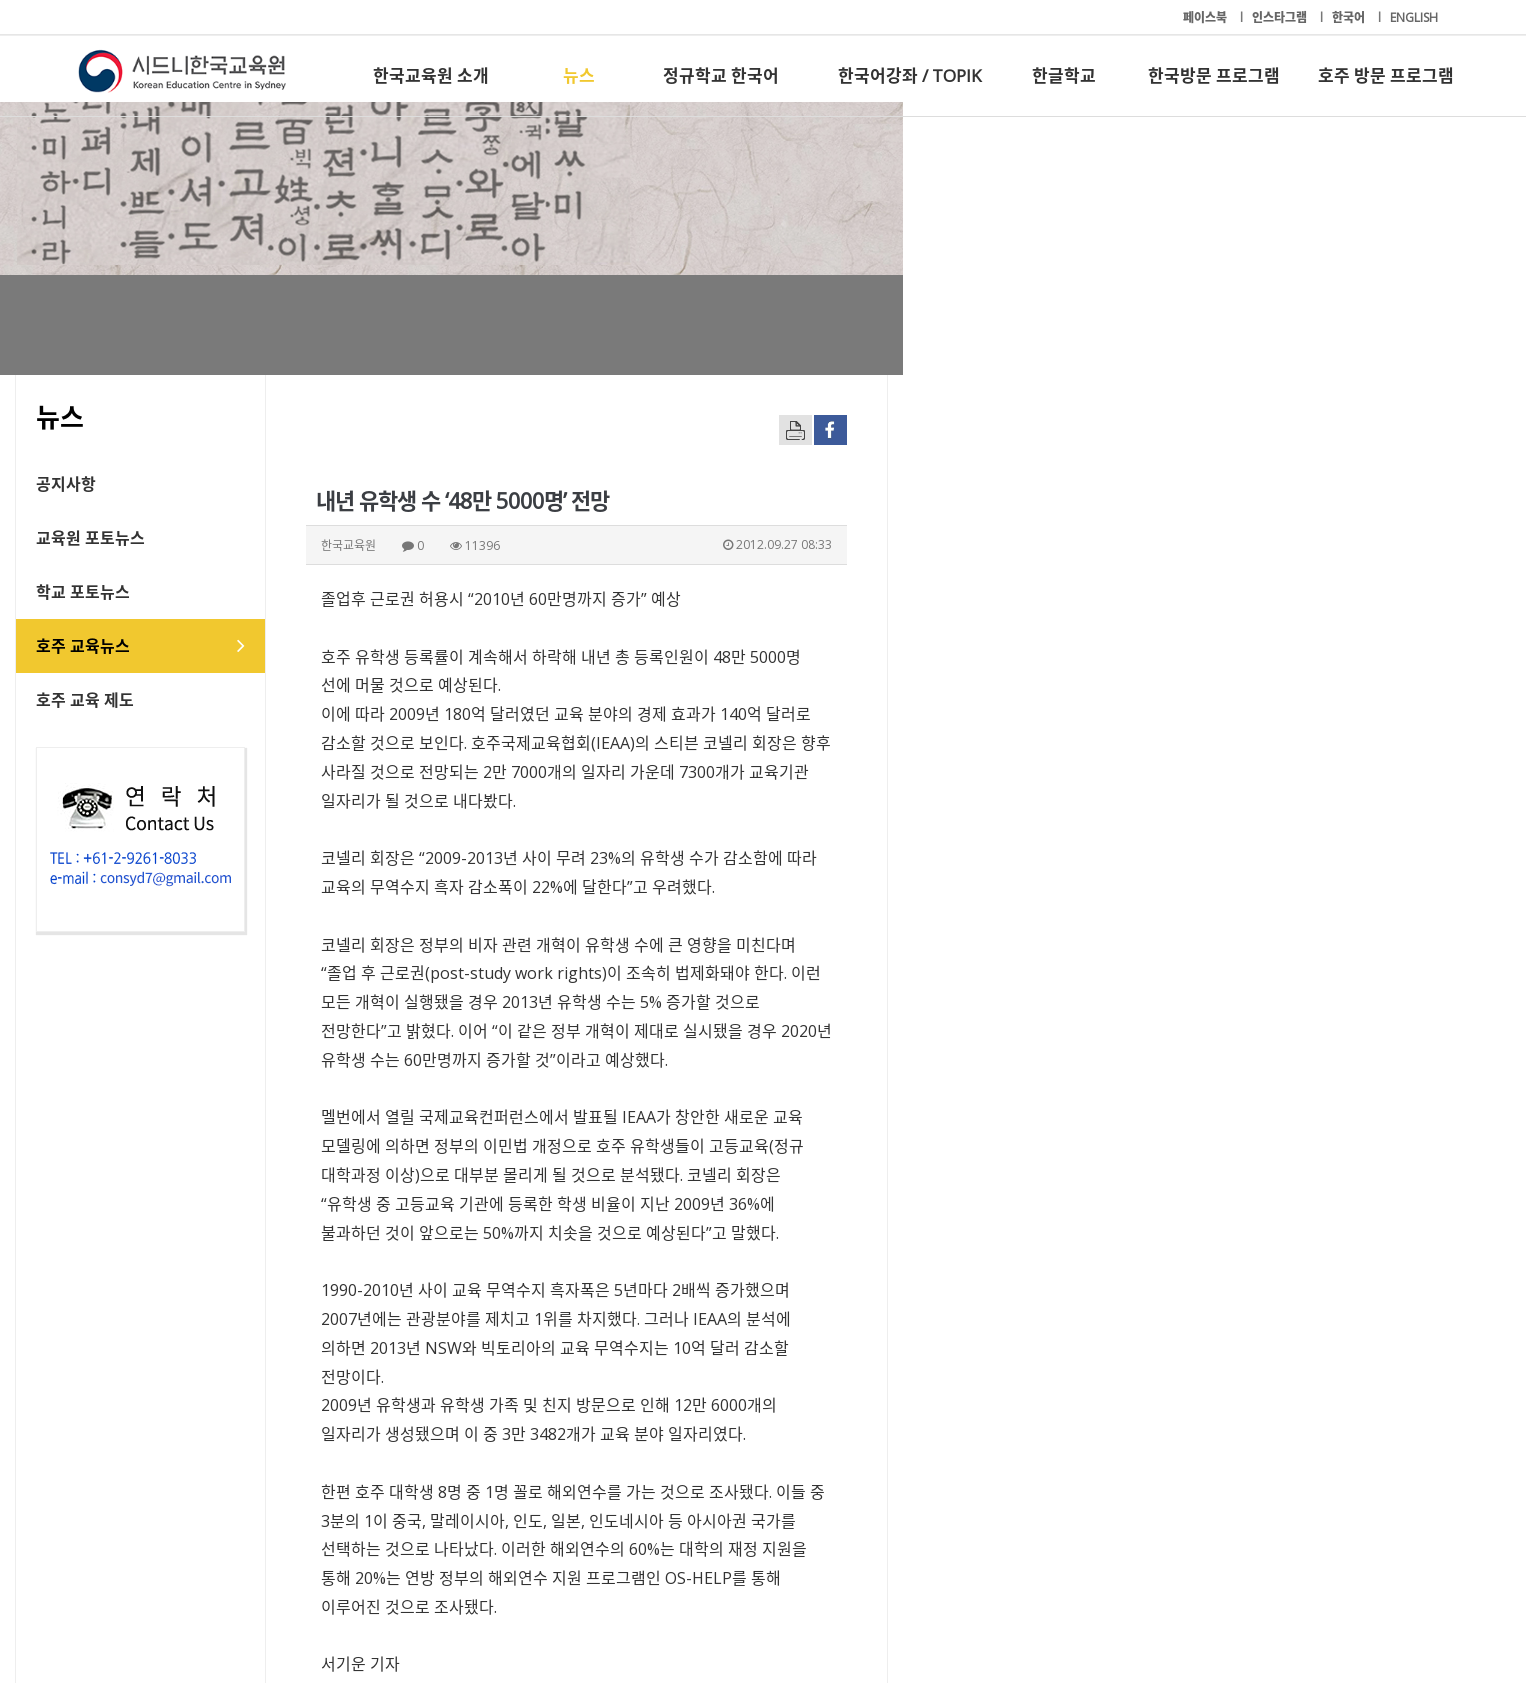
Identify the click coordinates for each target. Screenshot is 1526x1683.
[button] (1243, 1441)
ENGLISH (1414, 17)
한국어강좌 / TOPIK (909, 75)
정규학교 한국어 (721, 75)
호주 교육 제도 (148, 700)
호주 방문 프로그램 (1386, 75)
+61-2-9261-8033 (552, 1606)
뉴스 (579, 75)
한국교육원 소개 (431, 75)
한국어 (1350, 17)
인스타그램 (1281, 17)
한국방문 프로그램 (1214, 75)
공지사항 (129, 484)
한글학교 (1064, 75)
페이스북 (1206, 17)
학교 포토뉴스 (146, 592)
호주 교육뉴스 (146, 646)
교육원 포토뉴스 (153, 538)
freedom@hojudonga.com (481, 1319)
